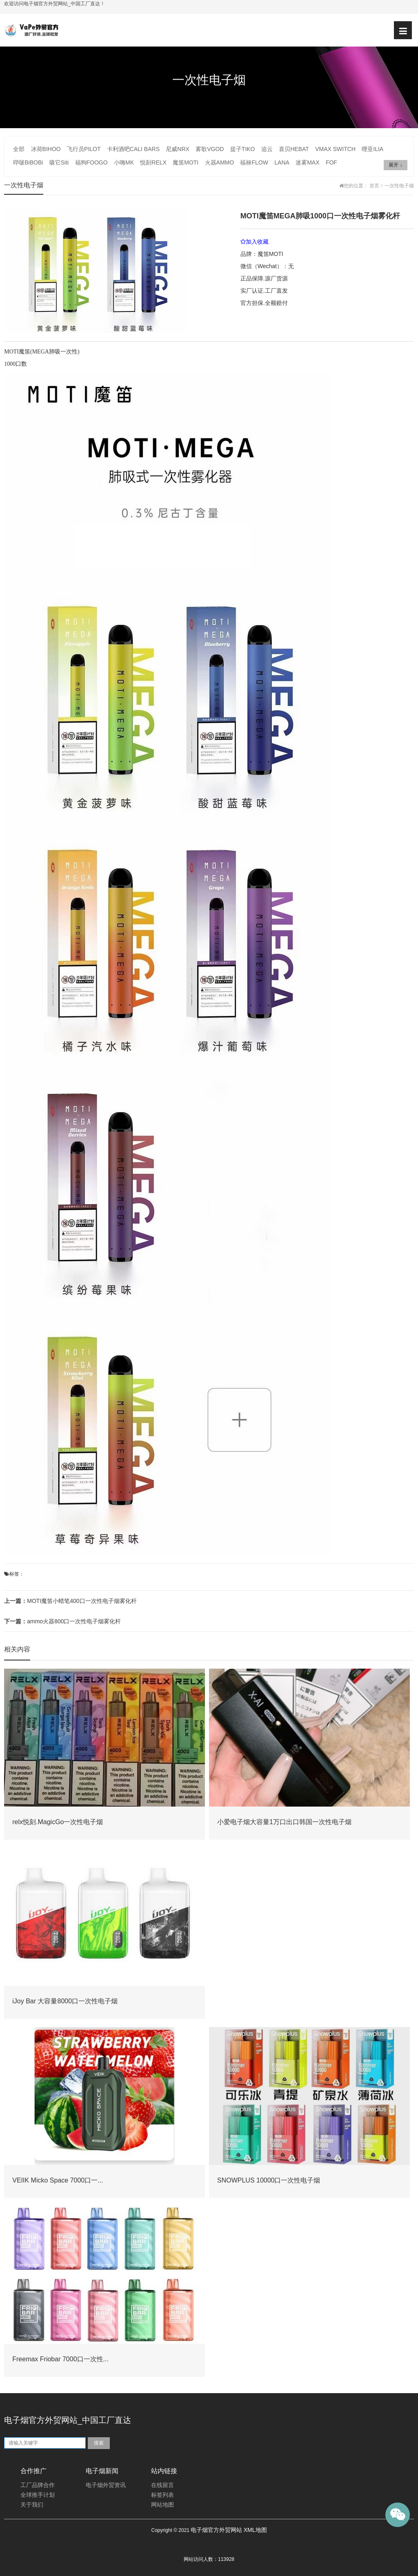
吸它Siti (59, 162)
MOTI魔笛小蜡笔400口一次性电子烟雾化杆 (70, 1601)
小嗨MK (124, 162)
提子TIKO (242, 149)
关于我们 (31, 2505)
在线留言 (162, 2485)
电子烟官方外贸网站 (216, 2530)
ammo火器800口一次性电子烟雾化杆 (62, 1621)
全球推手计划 (37, 2495)
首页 (374, 185)
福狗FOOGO (91, 162)
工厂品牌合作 (37, 2485)
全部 (18, 149)
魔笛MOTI (185, 162)
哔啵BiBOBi (28, 162)
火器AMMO (219, 162)
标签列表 (162, 2495)
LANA (281, 162)
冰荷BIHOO (46, 149)
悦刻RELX (153, 162)
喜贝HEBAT (294, 149)
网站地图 (162, 2505)
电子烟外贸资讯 (106, 2485)
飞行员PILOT (83, 149)
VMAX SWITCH (335, 149)
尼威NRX (177, 149)
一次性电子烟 (399, 185)
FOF (331, 162)
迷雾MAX (307, 162)
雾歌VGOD (210, 149)
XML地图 (255, 2530)
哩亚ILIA (372, 149)
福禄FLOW (254, 162)
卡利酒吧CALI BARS (133, 149)
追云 (267, 149)
